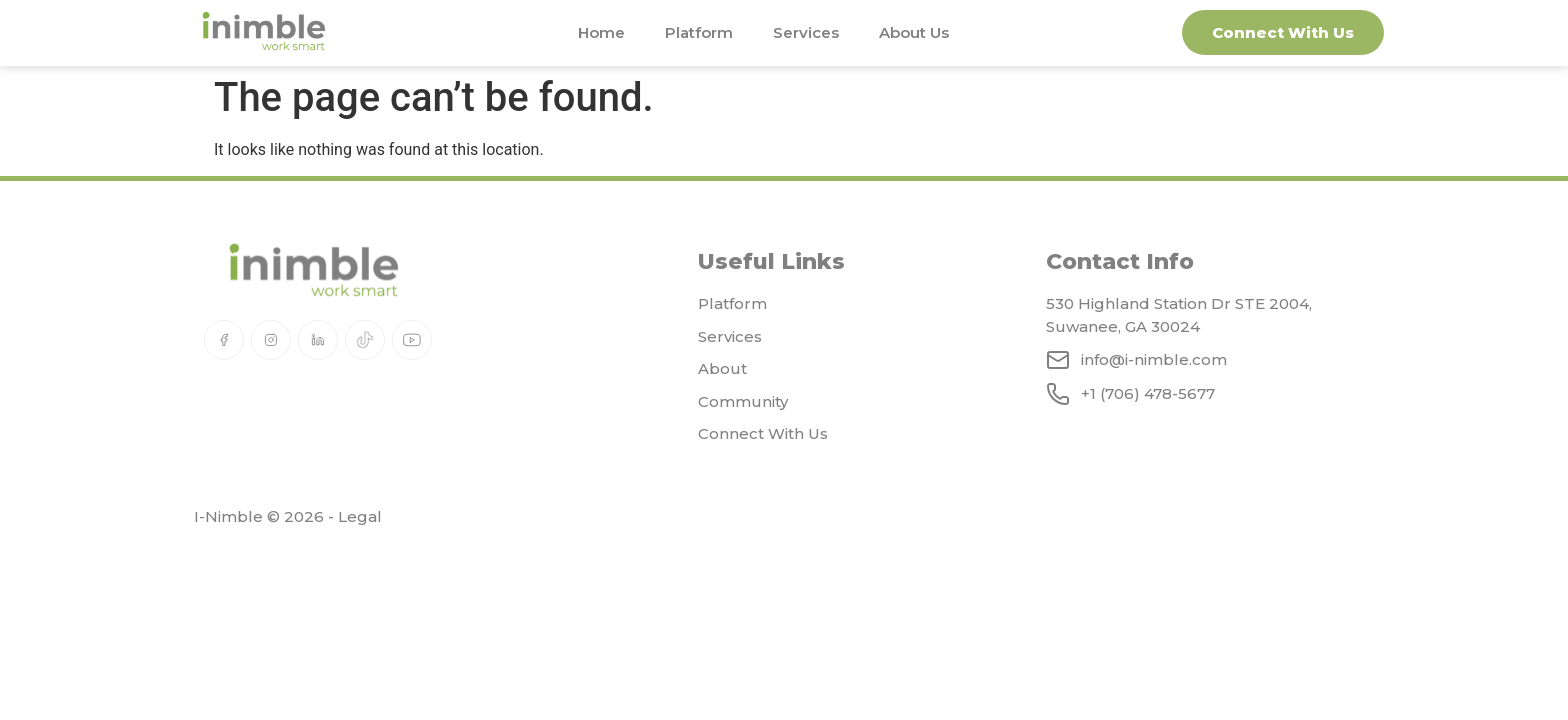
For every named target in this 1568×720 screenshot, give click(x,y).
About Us (914, 32)
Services (806, 32)
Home (601, 32)
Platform (699, 32)
